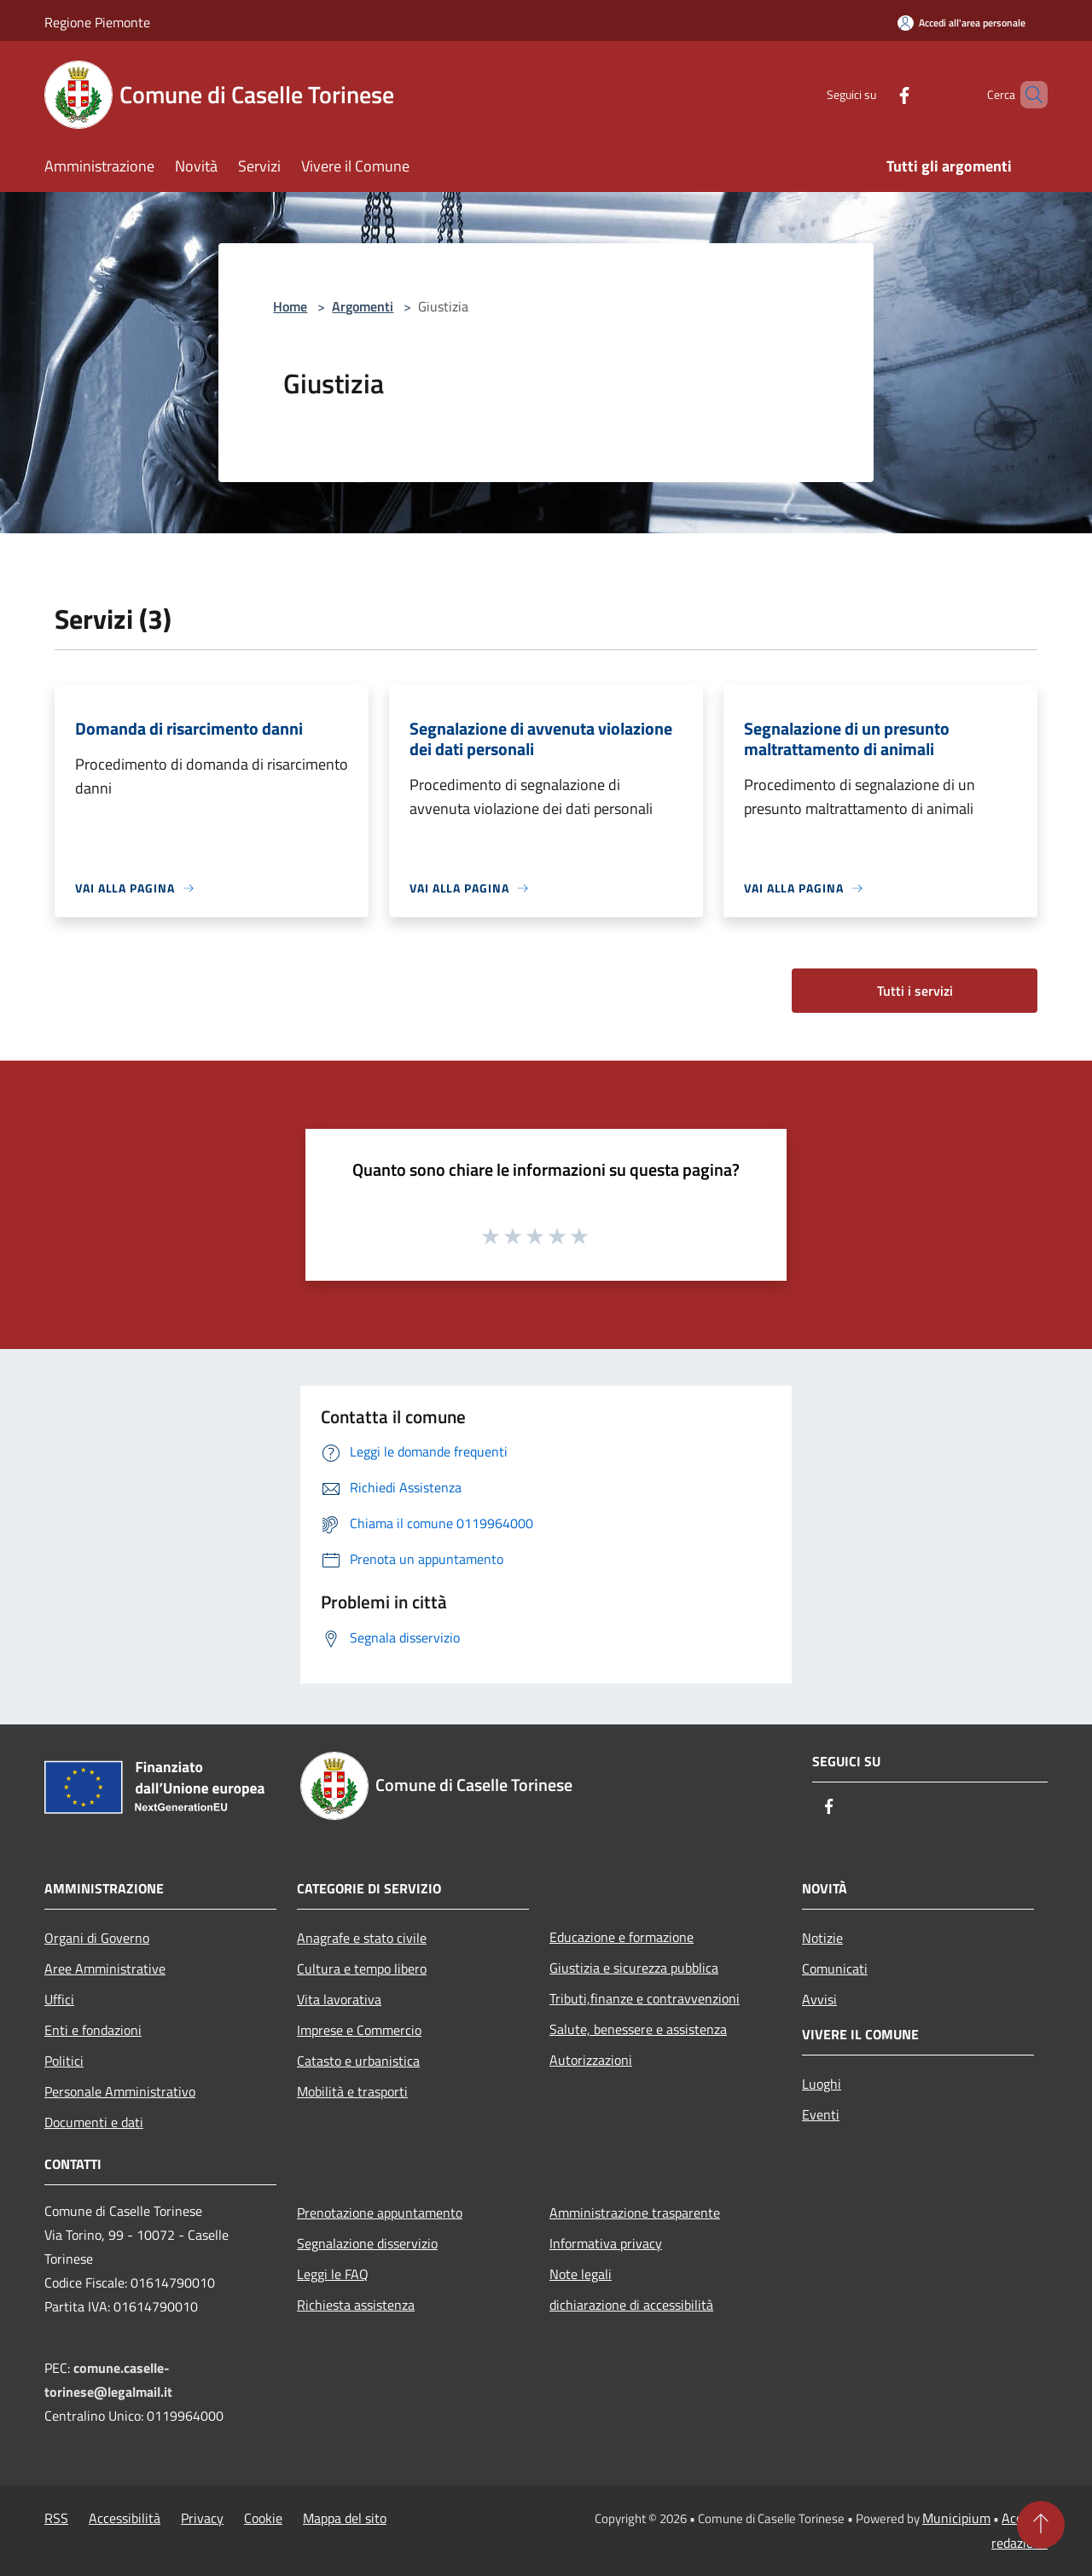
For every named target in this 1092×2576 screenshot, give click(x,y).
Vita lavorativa (339, 1999)
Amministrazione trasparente (634, 2212)
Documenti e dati (93, 2122)
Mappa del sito (344, 2518)
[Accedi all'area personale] (961, 23)
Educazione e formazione (621, 1937)
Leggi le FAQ (333, 2274)
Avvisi (819, 1999)
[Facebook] (875, 94)
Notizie (822, 1938)
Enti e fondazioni (93, 2030)
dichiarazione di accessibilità (631, 2304)
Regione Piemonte (97, 22)
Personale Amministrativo (119, 2091)
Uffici (59, 1999)
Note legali (580, 2274)
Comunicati (835, 1968)
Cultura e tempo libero (362, 1968)
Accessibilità (124, 2518)
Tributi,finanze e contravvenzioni (644, 1998)
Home (290, 306)
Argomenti (362, 306)
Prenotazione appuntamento (379, 2212)
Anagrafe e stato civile (362, 1938)
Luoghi (821, 2083)
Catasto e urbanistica (358, 2060)
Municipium (956, 2518)
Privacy (202, 2518)
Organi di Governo (96, 1938)
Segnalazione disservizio (367, 2243)
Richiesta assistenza (356, 2304)
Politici (64, 2060)
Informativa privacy (605, 2243)
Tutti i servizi (915, 990)
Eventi (820, 2114)
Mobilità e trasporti (352, 2091)
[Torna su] (1041, 2525)
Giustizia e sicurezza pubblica (633, 1967)
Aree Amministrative (105, 1968)
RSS (56, 2518)
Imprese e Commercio (359, 2030)
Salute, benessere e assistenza (638, 2029)
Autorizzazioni (590, 2060)
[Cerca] (1027, 94)
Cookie (263, 2518)
